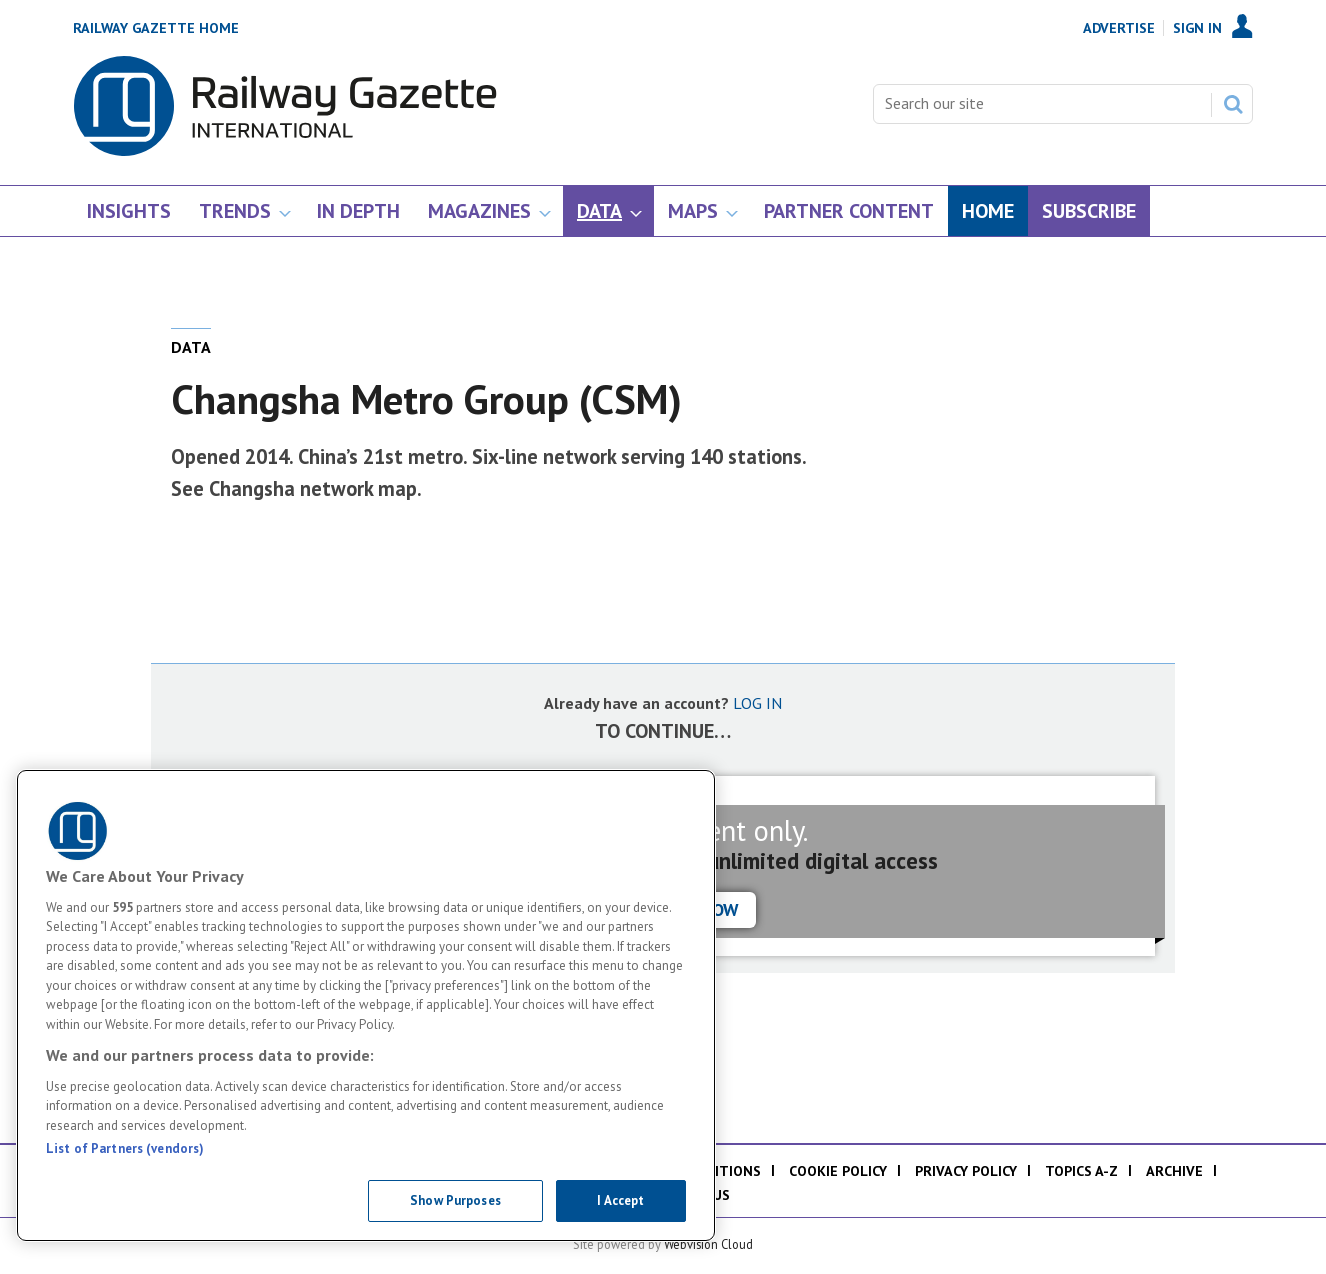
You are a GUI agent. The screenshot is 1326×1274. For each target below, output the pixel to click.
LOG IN (757, 703)
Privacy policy (966, 1171)
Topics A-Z (1081, 1171)
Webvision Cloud (708, 1244)
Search (1233, 104)
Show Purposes (455, 1200)
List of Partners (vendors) (125, 1148)
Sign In (1197, 28)
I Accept (620, 1200)
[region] (366, 1005)
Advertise (1119, 28)
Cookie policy (838, 1171)
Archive (1174, 1171)
